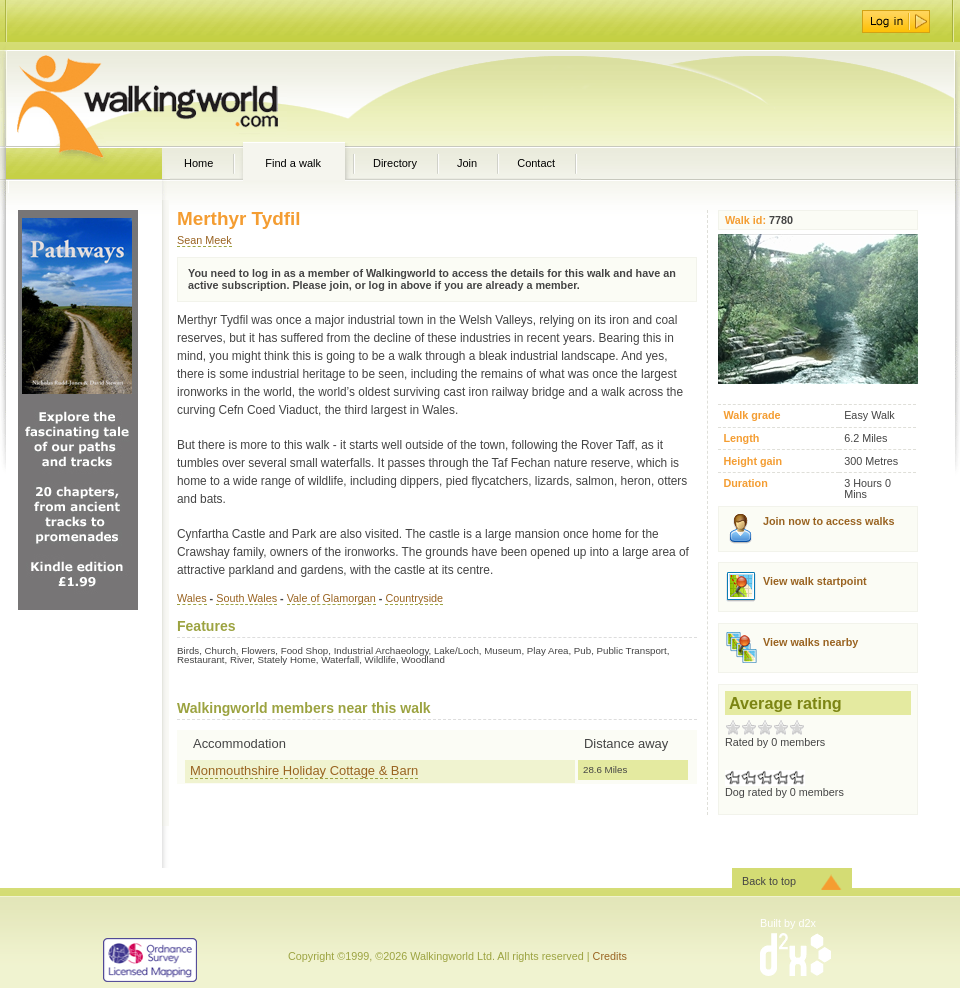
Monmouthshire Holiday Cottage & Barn (304, 770)
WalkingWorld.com (182, 98)
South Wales (246, 598)
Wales (192, 598)
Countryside (414, 598)
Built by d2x (788, 923)
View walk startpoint (815, 581)
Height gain (752, 461)
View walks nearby (810, 642)
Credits (610, 956)
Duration (745, 483)
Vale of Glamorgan (331, 598)
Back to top (769, 881)
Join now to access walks (828, 521)
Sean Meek (204, 240)
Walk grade (751, 415)
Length (741, 438)
